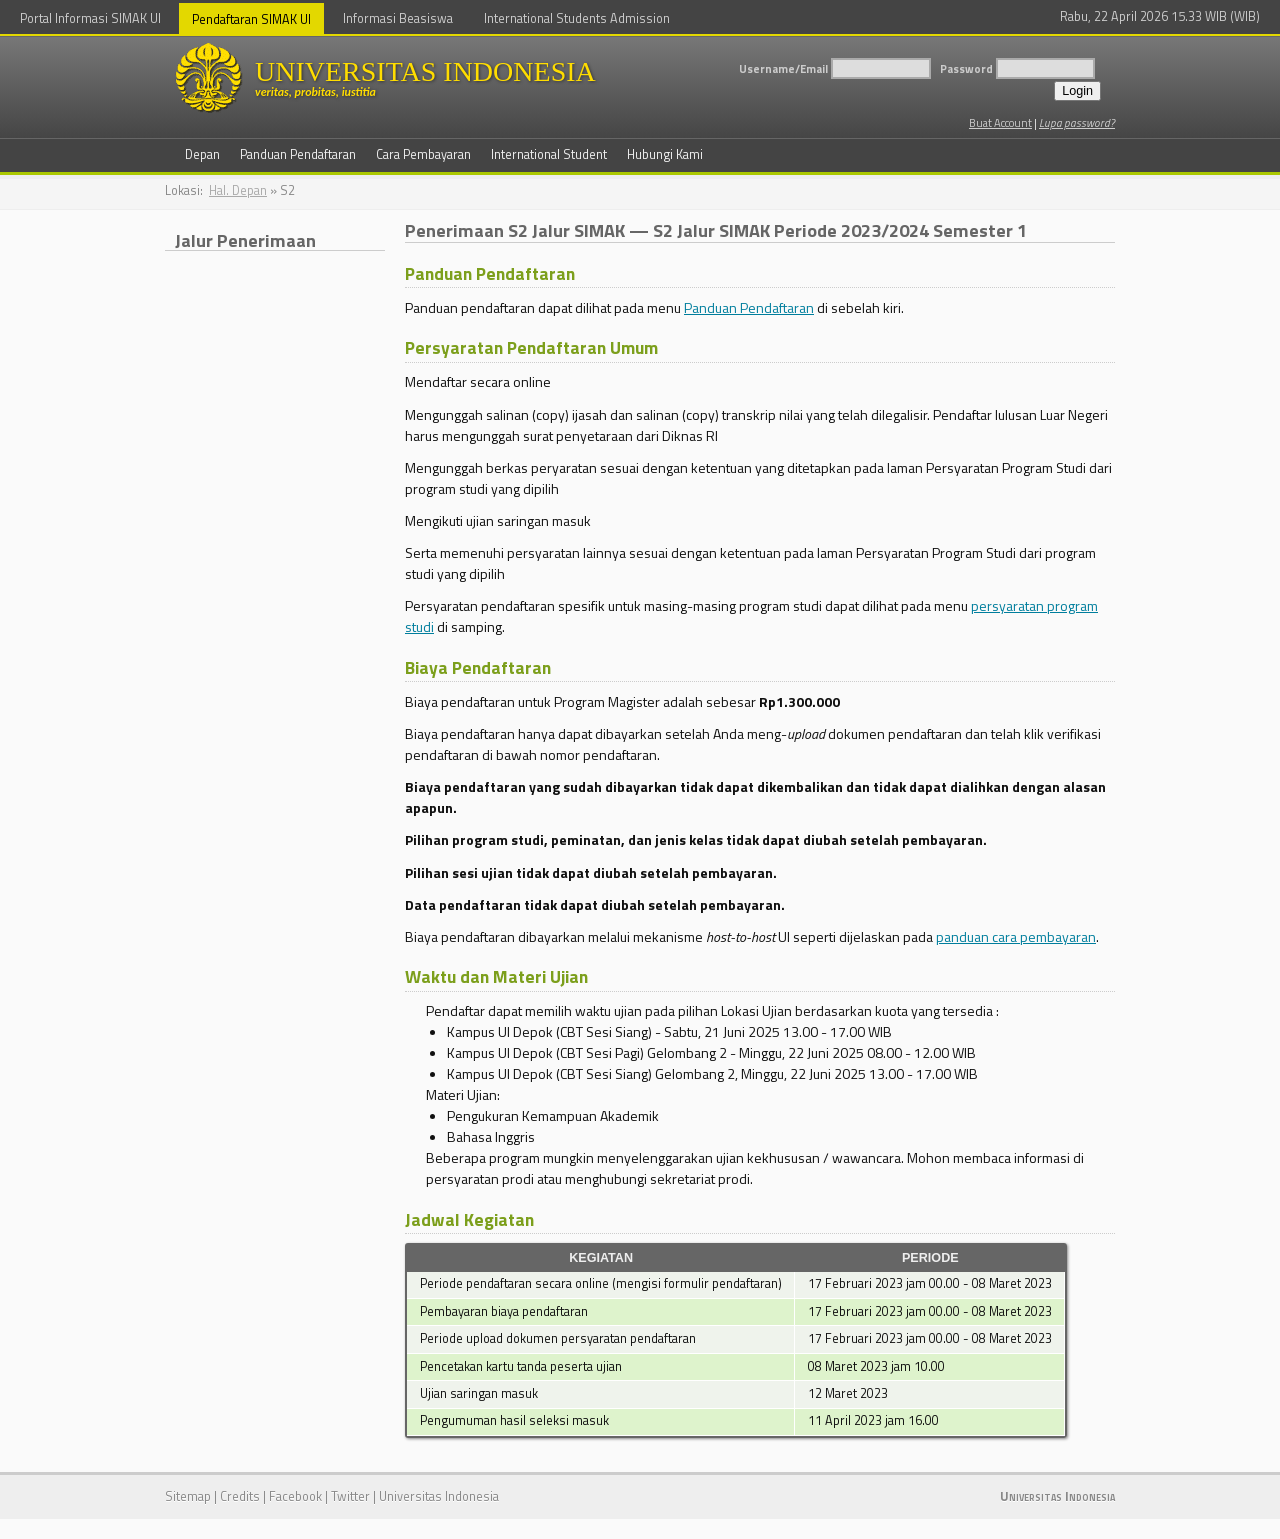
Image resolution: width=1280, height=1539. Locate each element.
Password (966, 68)
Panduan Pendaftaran (749, 307)
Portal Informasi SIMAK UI (90, 18)
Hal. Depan (238, 190)
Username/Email (783, 68)
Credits (240, 1496)
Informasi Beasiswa (398, 18)
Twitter (350, 1496)
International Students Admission (577, 18)
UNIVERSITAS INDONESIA (465, 77)
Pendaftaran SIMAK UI (251, 19)
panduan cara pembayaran (1016, 936)
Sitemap (188, 1496)
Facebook (295, 1496)
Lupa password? (1077, 122)
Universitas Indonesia (439, 1496)
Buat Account (1000, 122)
